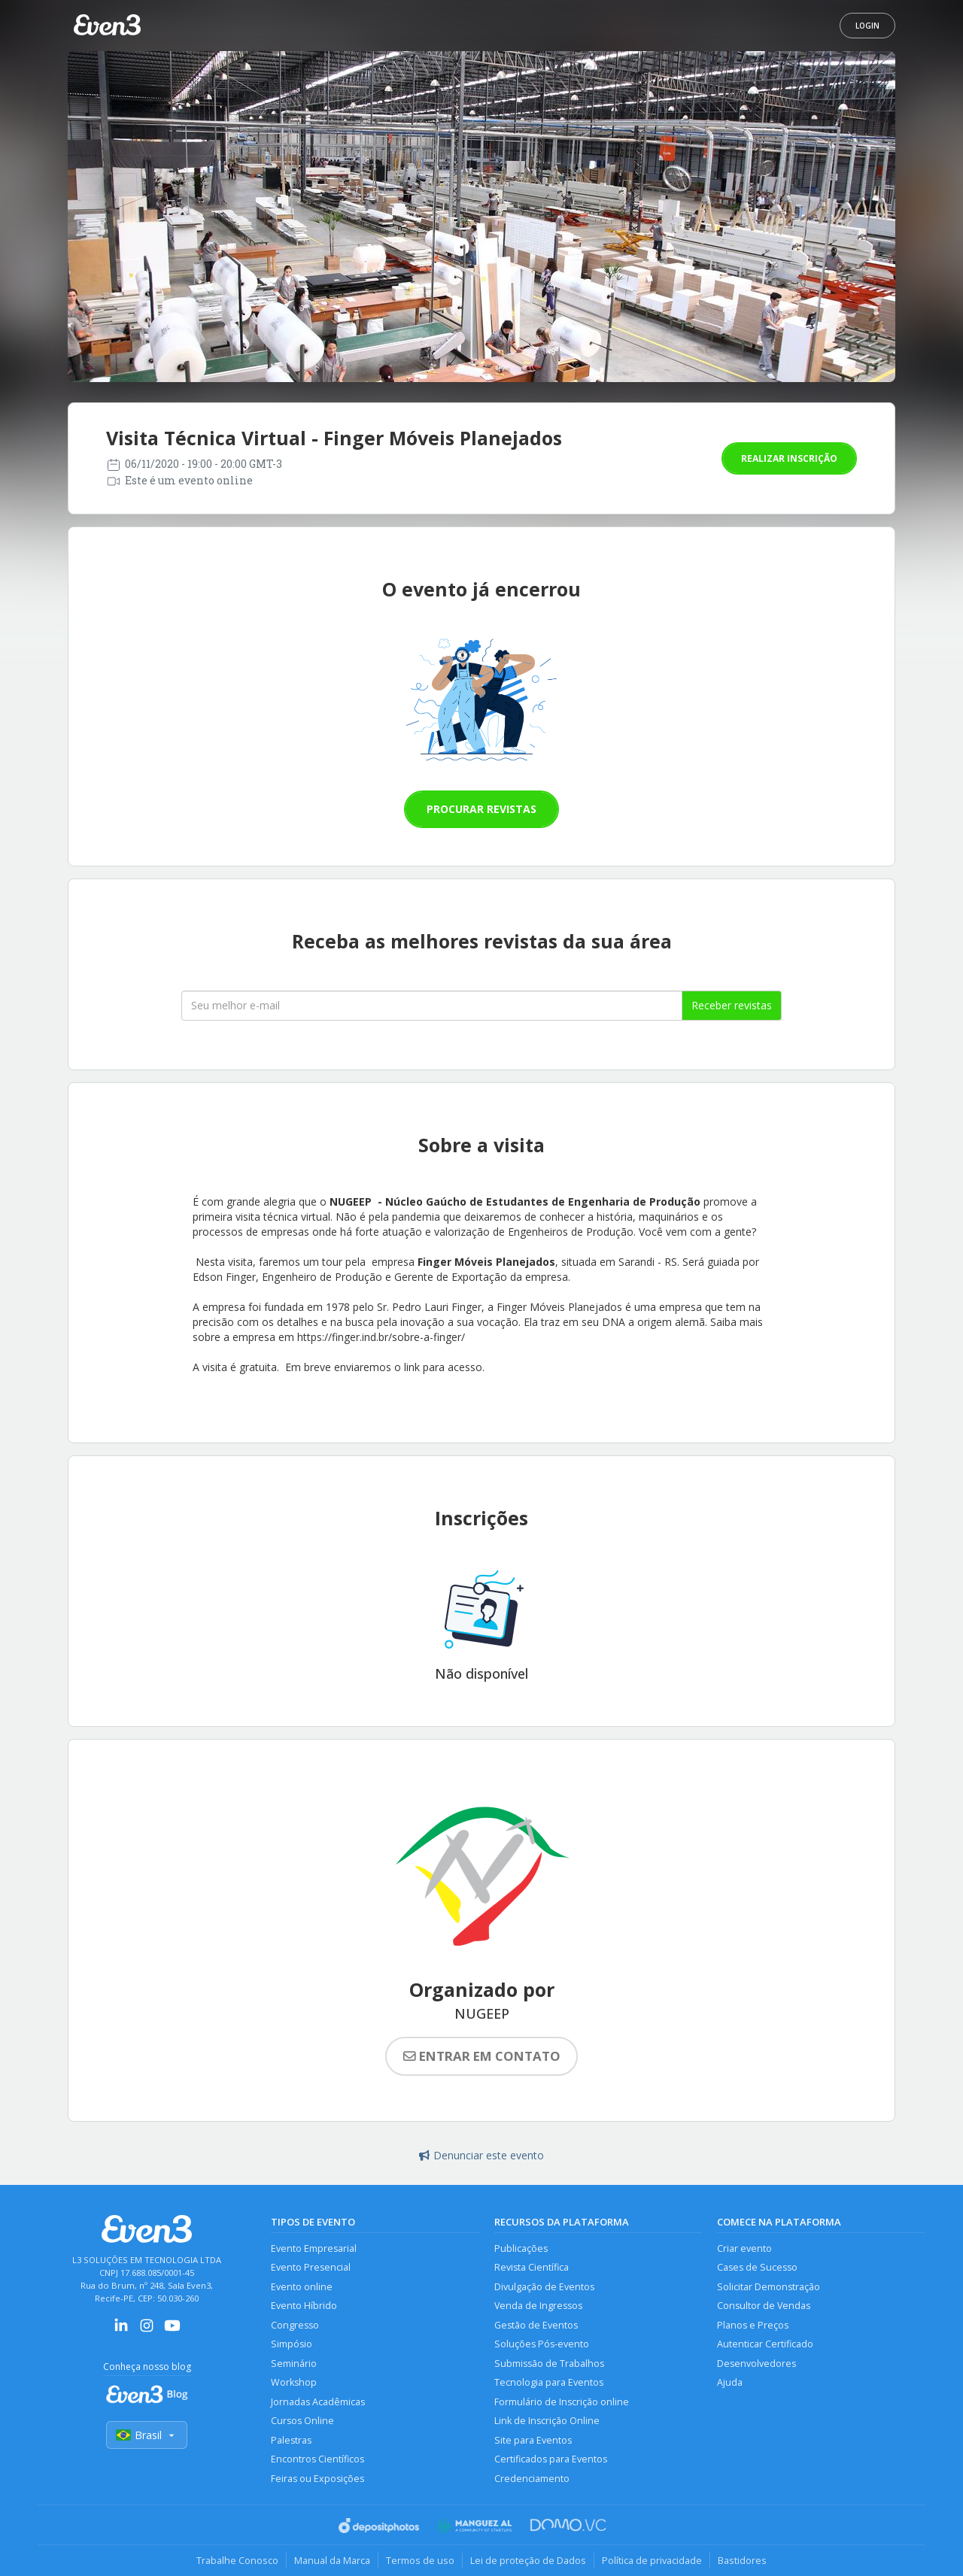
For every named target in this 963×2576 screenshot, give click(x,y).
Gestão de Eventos (536, 2325)
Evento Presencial (311, 2267)
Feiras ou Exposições (317, 2478)
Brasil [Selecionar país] (147, 2435)
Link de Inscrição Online (547, 2420)
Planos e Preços (752, 2325)
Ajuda (730, 2382)
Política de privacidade (652, 2560)
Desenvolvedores (756, 2363)
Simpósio (291, 2344)
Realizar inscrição (789, 458)
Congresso (295, 2325)
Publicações (521, 2248)
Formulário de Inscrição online (561, 2401)
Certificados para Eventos (550, 2459)
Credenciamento (532, 2478)
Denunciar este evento (481, 2155)
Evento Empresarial (314, 2248)
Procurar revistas (481, 809)
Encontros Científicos (317, 2459)
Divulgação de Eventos (544, 2286)
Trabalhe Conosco (237, 2560)
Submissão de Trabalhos (549, 2363)
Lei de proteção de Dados (528, 2560)
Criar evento (744, 2248)
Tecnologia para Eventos (548, 2382)
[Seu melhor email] (431, 1006)
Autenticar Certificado (765, 2344)
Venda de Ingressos (538, 2305)
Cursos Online (302, 2420)
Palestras (291, 2440)
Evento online (302, 2286)
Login (867, 25)
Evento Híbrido (304, 2305)
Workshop (294, 2382)
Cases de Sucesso (757, 2267)
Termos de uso (420, 2560)
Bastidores (742, 2560)
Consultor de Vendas (763, 2305)
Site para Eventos (533, 2440)
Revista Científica (531, 2267)
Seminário (294, 2363)
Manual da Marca (332, 2560)
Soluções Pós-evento (541, 2344)
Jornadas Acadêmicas (318, 2401)
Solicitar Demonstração (768, 2286)
